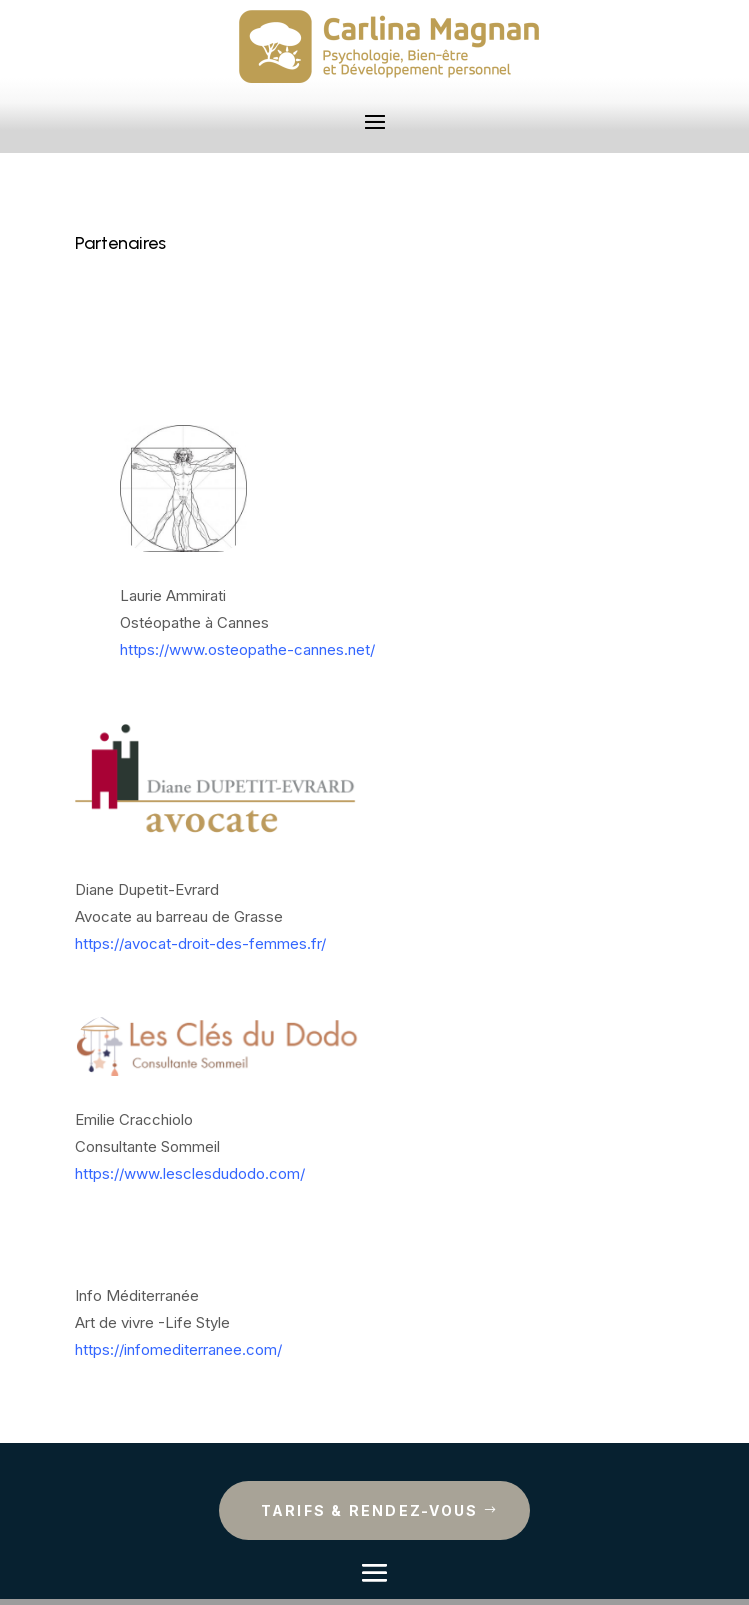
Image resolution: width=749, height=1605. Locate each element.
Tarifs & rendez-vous (370, 1510)
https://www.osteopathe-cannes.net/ (247, 649)
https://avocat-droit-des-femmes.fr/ (200, 943)
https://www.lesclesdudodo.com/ (190, 1173)
